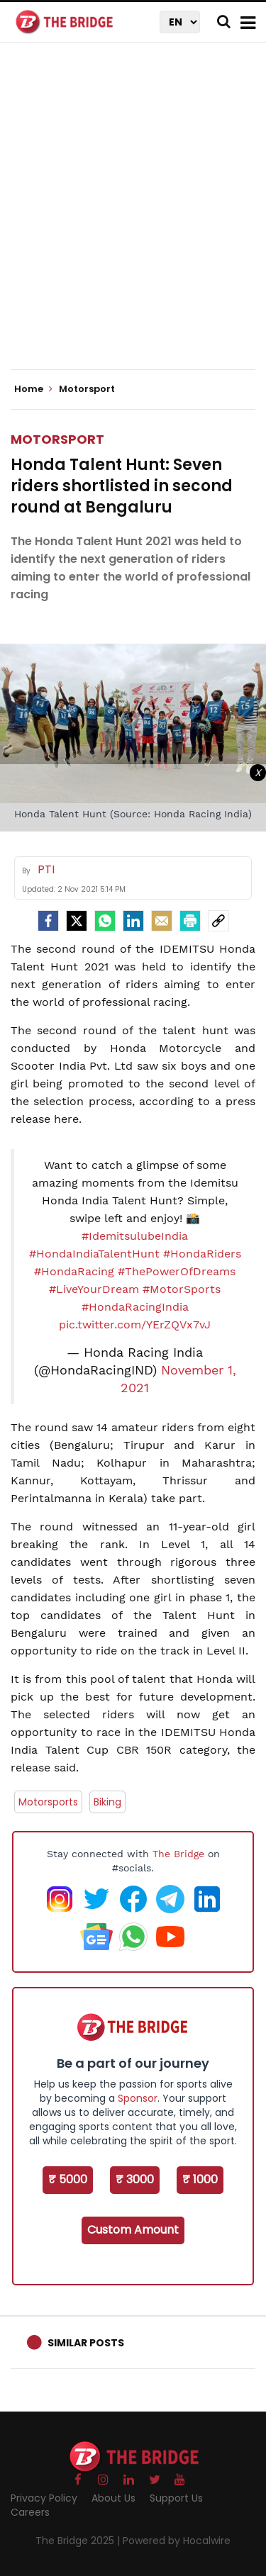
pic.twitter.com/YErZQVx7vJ (135, 1324)
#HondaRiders (202, 1253)
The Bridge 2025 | (79, 2540)
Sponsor (137, 2098)
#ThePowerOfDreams (176, 1271)
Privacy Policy (44, 2498)
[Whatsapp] (105, 920)
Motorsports (48, 1802)
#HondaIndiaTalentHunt (94, 1253)
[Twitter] (76, 920)
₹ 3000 (135, 2179)
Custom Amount (133, 2230)
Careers (30, 2512)
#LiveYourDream (94, 1289)
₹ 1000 (200, 2179)
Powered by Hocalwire (177, 2540)
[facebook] (48, 920)
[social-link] (218, 920)
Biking (107, 1802)
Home (33, 389)
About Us (113, 2498)
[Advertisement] (133, 218)
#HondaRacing (74, 1271)
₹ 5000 (67, 2179)
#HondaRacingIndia (135, 1307)
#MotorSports (182, 1289)
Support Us (176, 2498)
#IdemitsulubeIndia (135, 1236)
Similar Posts (86, 2343)
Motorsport (57, 439)
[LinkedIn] (133, 920)
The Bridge (178, 1853)
